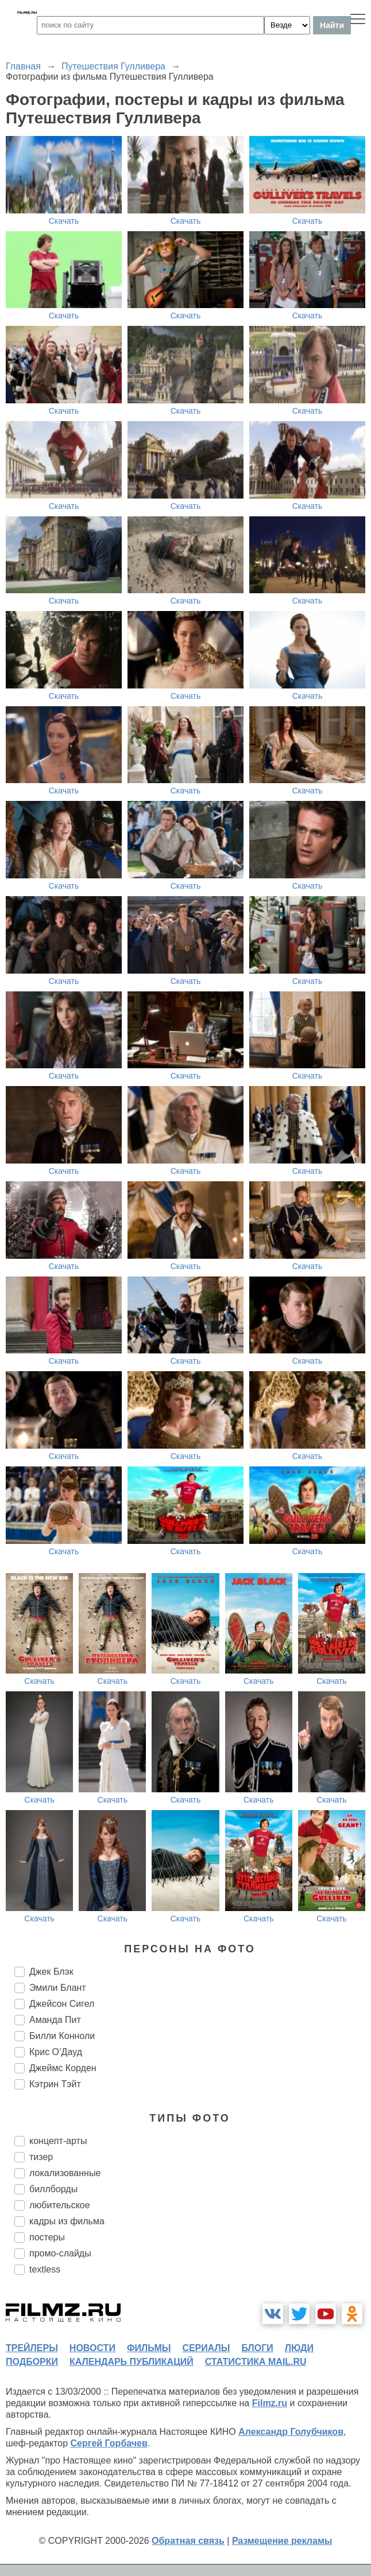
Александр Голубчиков (290, 2432)
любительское (59, 2205)
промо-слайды (60, 2253)
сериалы (206, 2348)
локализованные (65, 2173)
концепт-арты (58, 2141)
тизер (41, 2157)
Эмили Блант (57, 1988)
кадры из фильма (67, 2221)
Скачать (64, 220)
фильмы (149, 2348)
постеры (47, 2237)
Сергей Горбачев (108, 2443)
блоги (257, 2348)
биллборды (53, 2189)
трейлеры (32, 2348)
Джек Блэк (51, 1971)
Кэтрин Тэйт (55, 2084)
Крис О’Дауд (55, 2052)
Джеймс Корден (62, 2068)
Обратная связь (188, 2541)
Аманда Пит (55, 2020)
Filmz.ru (269, 2403)
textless (44, 2269)
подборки (32, 2362)
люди (299, 2348)
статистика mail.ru (256, 2362)
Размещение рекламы (282, 2541)
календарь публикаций (131, 2362)
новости (92, 2348)
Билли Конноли (62, 2036)
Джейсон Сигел (61, 2004)
